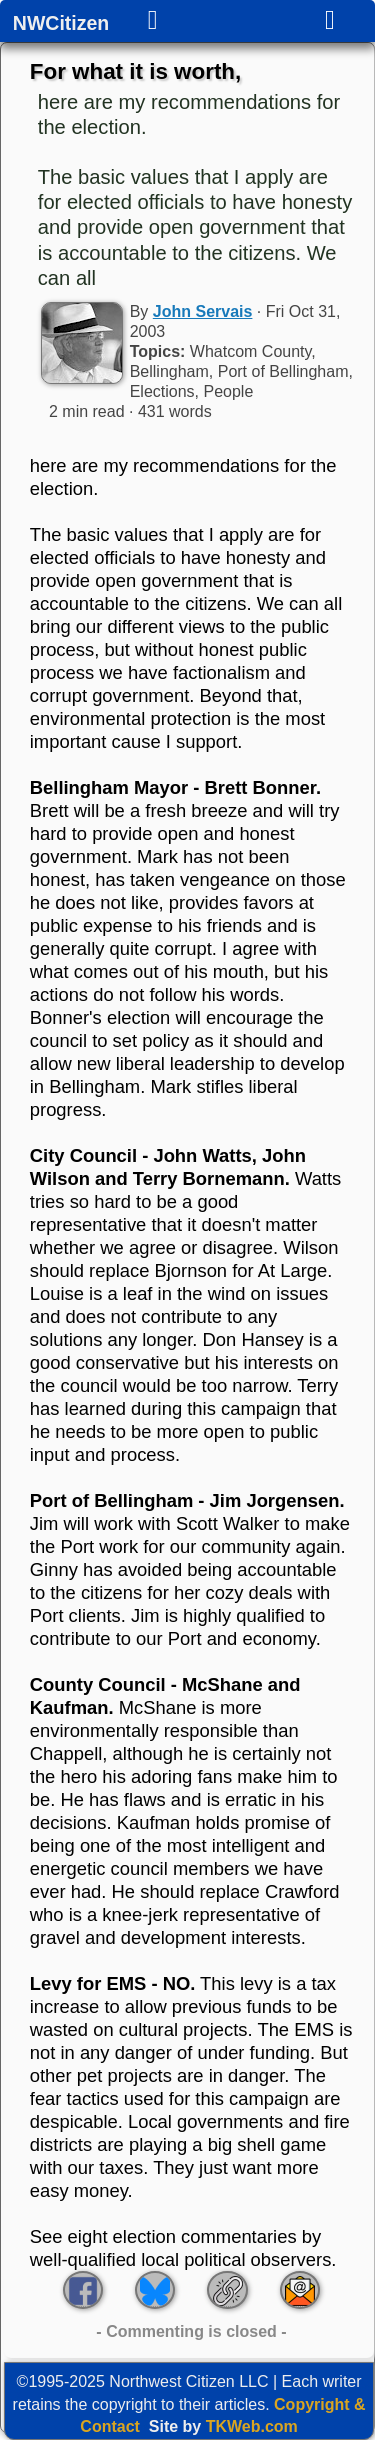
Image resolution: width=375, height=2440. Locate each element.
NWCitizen (61, 24)
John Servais (203, 311)
